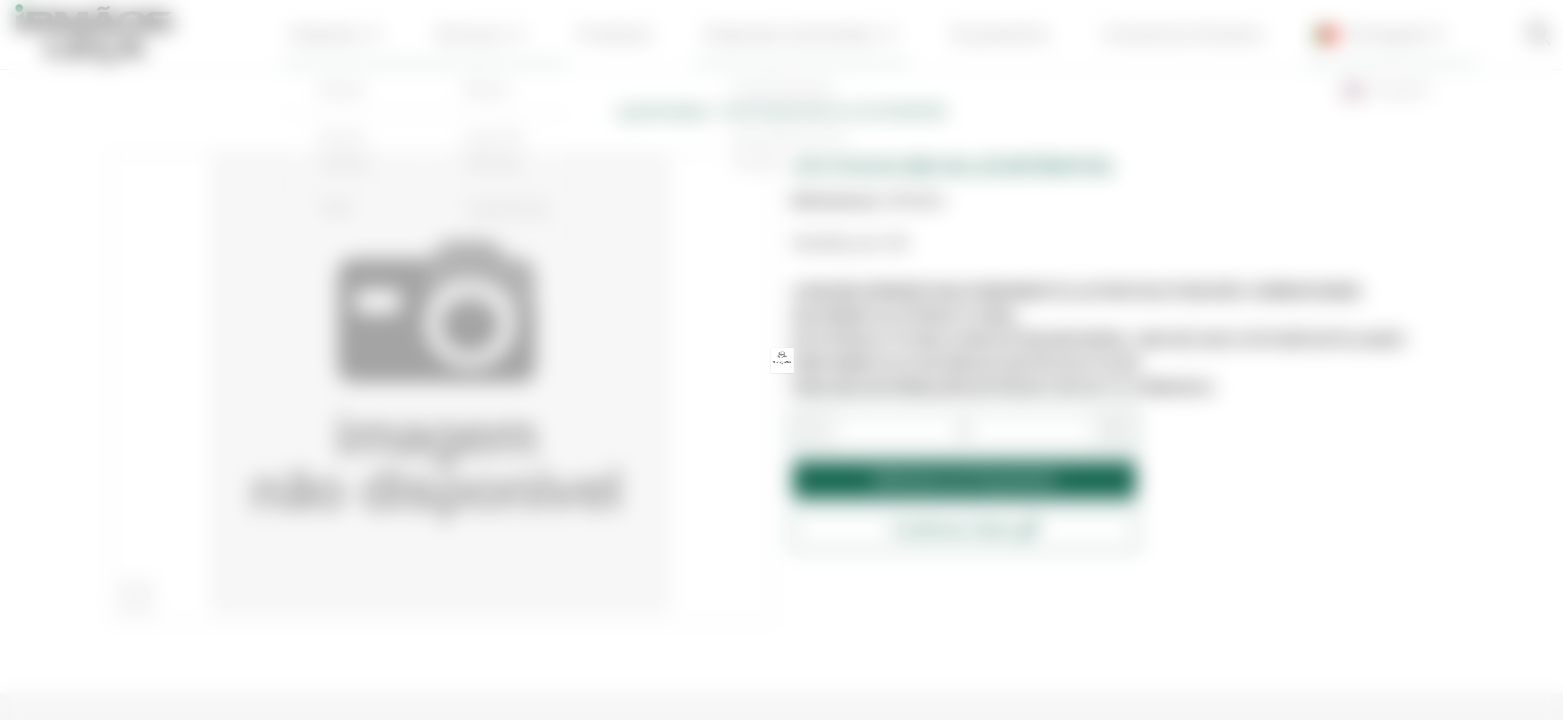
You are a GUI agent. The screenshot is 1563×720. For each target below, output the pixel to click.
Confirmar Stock (964, 529)
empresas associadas (801, 34)
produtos (636, 34)
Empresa (399, 34)
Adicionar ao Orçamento (963, 479)
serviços (522, 34)
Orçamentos (978, 34)
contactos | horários (1140, 34)
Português (1318, 35)
